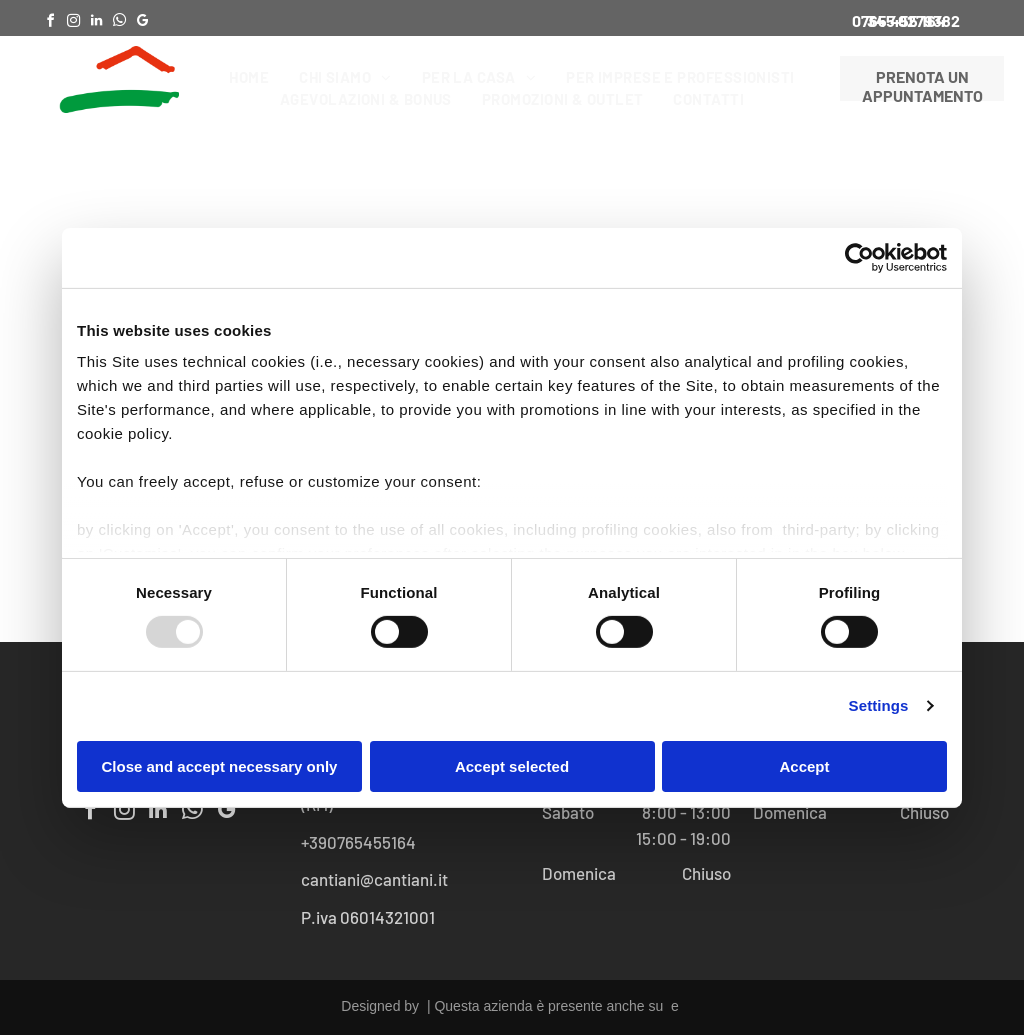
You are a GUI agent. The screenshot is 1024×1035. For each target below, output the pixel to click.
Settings (879, 705)
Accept (804, 766)
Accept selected (512, 766)
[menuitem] (249, 77)
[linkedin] (96, 23)
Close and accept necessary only (220, 766)
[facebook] (50, 23)
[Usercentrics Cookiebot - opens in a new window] (859, 257)
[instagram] (73, 23)
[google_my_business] (142, 23)
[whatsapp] (119, 23)
